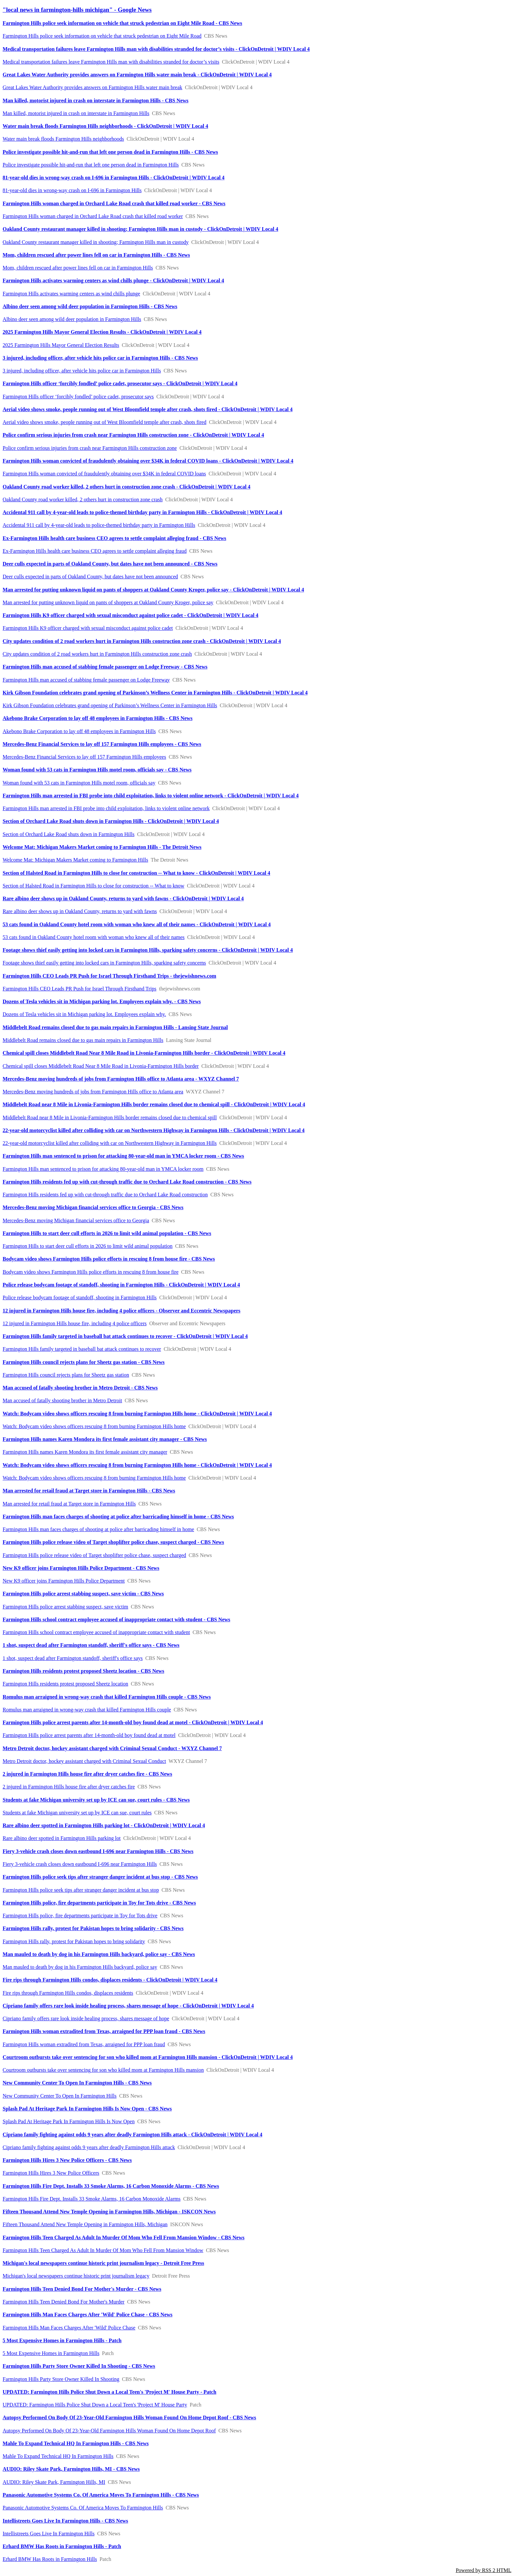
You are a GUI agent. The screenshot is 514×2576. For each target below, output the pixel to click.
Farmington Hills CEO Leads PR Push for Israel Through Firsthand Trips (79, 988)
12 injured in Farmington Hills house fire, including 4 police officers (75, 1323)
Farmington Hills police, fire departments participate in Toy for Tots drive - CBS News (99, 1903)
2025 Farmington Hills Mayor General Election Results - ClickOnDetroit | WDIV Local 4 (102, 332)
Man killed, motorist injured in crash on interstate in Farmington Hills (76, 113)
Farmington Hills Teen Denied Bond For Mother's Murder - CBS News (82, 2289)
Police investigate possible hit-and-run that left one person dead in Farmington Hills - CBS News (110, 152)
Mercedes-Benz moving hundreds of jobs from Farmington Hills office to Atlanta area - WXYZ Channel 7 (121, 1079)
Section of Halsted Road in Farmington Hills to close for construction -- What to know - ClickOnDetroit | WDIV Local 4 (136, 873)
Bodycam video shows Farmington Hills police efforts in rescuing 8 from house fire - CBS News (109, 1259)
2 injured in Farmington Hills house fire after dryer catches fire (69, 1786)
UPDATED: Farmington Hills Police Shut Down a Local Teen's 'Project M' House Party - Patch (109, 2392)
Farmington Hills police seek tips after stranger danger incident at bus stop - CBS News (100, 1877)
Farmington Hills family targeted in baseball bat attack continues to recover (82, 1349)
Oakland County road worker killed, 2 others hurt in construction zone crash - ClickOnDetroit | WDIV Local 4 (126, 486)
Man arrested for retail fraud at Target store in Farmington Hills (69, 1504)
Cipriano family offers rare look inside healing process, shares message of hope (86, 2018)
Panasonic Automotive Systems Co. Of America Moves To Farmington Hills (83, 2507)
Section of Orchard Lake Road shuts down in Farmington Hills (68, 834)
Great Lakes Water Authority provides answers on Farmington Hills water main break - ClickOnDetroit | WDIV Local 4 (137, 74)
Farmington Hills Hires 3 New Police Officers (51, 2173)
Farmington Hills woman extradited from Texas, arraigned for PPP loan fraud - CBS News (104, 2031)
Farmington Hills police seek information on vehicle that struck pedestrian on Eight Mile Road (102, 36)
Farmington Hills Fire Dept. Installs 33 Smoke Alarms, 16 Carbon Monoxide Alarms (92, 2199)
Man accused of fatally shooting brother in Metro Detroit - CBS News (80, 1387)
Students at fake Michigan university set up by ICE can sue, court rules (77, 1812)
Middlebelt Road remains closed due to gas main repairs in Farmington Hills (83, 1040)
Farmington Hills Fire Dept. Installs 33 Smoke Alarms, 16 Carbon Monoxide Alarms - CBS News (111, 2186)
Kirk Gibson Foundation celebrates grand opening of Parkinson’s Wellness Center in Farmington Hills (110, 705)
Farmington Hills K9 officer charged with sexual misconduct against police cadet (88, 628)
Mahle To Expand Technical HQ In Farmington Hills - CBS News (75, 2443)
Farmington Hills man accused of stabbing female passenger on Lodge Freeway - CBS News (105, 666)
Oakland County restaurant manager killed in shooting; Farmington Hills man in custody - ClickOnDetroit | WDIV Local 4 (140, 229)
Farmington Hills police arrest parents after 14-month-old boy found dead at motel (89, 1735)
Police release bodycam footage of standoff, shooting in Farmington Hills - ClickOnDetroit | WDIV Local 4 (121, 1285)
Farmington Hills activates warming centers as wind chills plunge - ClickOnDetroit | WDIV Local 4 (113, 280)
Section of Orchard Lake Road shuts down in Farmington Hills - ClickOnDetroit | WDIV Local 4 (111, 821)
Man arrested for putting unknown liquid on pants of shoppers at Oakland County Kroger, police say (108, 602)
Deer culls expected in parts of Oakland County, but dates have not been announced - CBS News (110, 564)
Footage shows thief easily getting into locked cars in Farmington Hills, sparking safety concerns (104, 963)
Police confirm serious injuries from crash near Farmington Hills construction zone (90, 448)
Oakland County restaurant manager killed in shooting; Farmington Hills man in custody (95, 242)
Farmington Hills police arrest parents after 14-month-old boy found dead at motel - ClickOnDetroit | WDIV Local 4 (133, 1722)
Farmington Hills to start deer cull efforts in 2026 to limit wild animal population (87, 1246)
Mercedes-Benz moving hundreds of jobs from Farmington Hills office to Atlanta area (93, 1091)
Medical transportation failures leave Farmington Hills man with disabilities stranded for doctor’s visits (111, 62)
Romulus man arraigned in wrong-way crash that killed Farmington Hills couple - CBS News (107, 1697)
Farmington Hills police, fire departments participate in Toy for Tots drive (80, 1915)
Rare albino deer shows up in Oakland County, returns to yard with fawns (80, 911)
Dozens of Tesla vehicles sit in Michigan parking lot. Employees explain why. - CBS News (102, 1001)
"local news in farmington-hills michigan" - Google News (77, 9)
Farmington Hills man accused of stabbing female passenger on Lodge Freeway (86, 680)
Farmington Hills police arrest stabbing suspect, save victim (65, 1606)
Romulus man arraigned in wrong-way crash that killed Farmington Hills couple (87, 1709)
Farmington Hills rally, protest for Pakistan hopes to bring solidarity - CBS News (93, 1928)
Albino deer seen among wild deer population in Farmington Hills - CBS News (90, 306)
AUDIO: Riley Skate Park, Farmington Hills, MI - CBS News (71, 2469)
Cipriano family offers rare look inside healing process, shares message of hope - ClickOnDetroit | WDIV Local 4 (128, 2005)
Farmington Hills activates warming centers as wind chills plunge (71, 293)
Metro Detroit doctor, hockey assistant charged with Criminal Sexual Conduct (84, 1761)
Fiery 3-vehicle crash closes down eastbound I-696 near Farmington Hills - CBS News (98, 1851)
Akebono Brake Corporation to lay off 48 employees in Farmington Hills (79, 731)
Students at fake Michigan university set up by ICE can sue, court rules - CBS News (96, 1800)
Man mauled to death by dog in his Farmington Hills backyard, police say (80, 1967)
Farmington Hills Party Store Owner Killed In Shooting (61, 2379)
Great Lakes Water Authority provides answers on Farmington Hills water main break (92, 87)
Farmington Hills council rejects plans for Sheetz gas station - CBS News (84, 1362)
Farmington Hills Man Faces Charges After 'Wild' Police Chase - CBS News (87, 2314)
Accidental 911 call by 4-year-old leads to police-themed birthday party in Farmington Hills (99, 525)
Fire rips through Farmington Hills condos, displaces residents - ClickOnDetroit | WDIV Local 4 (110, 1980)
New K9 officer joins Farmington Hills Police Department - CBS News (81, 1568)
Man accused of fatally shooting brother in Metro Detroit (62, 1400)
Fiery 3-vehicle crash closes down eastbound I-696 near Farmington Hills (80, 1864)
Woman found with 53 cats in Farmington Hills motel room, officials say (79, 783)
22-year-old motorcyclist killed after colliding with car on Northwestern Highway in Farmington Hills (110, 1143)
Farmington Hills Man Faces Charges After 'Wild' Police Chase (69, 2327)
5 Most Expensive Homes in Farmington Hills (51, 2353)
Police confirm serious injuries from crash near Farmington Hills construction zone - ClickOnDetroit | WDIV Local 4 (133, 435)
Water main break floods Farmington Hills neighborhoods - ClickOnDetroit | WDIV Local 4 (105, 126)
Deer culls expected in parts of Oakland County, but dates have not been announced (90, 576)
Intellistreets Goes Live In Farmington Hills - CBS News (65, 2521)
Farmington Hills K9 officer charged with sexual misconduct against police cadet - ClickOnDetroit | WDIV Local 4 (130, 615)
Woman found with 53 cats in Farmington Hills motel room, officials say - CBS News (97, 769)
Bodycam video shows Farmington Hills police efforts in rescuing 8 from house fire (91, 1272)
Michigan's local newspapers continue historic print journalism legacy (76, 2276)
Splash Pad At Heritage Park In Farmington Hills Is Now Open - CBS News (87, 2108)
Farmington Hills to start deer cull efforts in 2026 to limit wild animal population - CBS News (107, 1233)
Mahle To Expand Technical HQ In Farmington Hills (58, 2456)
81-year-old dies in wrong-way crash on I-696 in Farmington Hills (72, 190)
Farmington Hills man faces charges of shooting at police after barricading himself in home (98, 1529)
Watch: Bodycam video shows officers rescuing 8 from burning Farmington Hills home (94, 1426)
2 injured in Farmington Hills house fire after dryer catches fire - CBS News (87, 1774)
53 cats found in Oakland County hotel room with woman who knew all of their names (94, 937)
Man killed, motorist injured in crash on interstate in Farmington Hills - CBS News (95, 100)
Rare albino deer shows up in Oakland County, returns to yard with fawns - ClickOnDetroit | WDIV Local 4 (123, 898)
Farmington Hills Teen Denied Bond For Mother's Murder (64, 2302)
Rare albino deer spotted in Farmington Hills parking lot (62, 1838)
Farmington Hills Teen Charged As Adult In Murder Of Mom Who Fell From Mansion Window (103, 2250)
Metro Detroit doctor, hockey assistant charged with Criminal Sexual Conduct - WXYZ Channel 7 (112, 1748)
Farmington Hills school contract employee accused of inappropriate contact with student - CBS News (116, 1619)
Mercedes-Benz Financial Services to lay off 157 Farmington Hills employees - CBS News (102, 744)
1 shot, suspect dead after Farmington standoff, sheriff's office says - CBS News (91, 1645)
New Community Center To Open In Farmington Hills (59, 2096)
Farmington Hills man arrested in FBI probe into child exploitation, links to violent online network (106, 808)
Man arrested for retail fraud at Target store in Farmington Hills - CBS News (89, 1490)
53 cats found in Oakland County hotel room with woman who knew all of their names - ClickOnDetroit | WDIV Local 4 (137, 924)
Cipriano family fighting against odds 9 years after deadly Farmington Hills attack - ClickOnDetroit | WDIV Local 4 (132, 2134)
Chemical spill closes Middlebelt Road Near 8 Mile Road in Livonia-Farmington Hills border (101, 1066)
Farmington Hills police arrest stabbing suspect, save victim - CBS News (83, 1593)
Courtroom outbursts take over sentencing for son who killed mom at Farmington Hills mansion (103, 2070)
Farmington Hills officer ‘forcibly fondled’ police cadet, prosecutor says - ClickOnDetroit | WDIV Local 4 (120, 383)
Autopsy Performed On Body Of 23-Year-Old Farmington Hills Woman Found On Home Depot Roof (109, 2430)
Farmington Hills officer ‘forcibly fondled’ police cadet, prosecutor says (78, 396)
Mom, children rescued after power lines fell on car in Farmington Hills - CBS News (96, 255)
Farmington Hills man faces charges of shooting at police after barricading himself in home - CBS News (118, 1516)
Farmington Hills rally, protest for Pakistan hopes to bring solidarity (74, 1941)
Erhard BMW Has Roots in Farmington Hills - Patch (62, 2546)
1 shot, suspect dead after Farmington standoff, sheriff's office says (73, 1658)
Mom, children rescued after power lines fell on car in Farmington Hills (78, 267)
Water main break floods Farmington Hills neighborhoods (63, 139)
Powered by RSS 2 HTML (483, 2570)
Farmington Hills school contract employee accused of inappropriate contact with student (96, 1632)
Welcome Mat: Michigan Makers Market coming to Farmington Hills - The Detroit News (102, 847)
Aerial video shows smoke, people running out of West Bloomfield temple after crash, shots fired (104, 422)
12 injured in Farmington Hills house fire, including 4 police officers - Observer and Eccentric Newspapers (121, 1310)
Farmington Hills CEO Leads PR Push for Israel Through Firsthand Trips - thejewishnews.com (109, 976)
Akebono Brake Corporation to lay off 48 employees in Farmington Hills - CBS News (97, 718)
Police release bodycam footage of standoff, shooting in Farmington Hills (80, 1297)
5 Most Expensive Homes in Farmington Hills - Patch (62, 2340)
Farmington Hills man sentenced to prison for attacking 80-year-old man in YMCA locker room (103, 1169)
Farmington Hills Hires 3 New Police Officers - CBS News (67, 2160)
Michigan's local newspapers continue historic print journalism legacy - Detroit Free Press (103, 2263)
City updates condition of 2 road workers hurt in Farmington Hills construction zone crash (97, 654)
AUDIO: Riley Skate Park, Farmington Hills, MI (54, 2482)
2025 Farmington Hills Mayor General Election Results (61, 345)
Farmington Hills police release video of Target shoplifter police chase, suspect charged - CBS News (113, 1542)
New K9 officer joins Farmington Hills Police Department (64, 1581)
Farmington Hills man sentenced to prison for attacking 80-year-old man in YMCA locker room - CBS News (123, 1156)
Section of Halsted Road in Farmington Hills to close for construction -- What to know (93, 886)
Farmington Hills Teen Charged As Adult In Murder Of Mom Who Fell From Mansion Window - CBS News (124, 2237)
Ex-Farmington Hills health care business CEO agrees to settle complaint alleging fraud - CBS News (114, 538)
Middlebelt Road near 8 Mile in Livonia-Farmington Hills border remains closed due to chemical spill (110, 1117)
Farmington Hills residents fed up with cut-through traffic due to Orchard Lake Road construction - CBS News (127, 1182)
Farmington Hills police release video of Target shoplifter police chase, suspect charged (94, 1555)
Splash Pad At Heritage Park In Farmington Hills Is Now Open (69, 2121)
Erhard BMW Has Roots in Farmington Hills (50, 2559)
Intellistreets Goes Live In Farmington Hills (48, 2533)
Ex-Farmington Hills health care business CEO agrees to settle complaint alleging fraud (95, 551)
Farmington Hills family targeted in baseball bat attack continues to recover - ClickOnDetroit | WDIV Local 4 (125, 1336)
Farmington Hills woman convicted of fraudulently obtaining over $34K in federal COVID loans (104, 473)
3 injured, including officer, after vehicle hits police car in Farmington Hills (82, 370)
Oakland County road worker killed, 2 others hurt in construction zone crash (83, 499)
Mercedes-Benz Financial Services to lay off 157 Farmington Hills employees (84, 757)
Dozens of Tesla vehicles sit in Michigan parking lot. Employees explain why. (84, 1014)
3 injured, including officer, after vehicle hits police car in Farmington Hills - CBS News (100, 358)
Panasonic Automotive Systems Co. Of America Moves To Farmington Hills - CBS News (101, 2495)
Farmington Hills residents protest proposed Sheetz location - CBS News (83, 1671)
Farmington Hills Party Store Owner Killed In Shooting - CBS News (79, 2366)
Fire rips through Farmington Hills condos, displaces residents (68, 1993)
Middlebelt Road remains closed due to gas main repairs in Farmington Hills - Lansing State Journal (115, 1027)
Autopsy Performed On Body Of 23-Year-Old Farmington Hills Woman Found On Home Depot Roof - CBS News (129, 2417)
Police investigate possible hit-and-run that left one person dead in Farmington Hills (91, 165)
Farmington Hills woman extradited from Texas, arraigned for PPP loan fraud (84, 2044)
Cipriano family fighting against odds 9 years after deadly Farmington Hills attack (89, 2147)
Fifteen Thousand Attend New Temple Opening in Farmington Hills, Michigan (85, 2224)
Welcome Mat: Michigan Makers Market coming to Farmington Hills (75, 860)
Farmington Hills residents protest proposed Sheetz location (65, 1684)
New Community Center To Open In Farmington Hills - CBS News (77, 2083)
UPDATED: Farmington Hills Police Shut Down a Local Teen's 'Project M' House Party (95, 2404)
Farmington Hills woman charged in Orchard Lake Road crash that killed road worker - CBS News (114, 203)
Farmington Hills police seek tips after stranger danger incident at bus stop (81, 1890)
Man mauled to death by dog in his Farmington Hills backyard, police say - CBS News (99, 1954)
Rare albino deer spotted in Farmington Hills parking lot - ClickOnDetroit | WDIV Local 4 (104, 1825)
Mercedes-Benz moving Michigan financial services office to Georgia (76, 1220)
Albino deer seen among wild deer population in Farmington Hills (72, 319)
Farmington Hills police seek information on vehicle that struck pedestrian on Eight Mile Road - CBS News (122, 23)
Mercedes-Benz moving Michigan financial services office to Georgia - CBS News (93, 1207)
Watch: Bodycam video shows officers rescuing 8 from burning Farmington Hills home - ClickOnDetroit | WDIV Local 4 (137, 1413)
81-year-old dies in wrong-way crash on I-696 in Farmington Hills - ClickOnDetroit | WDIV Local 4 (114, 177)
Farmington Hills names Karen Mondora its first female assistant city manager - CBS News (105, 1439)
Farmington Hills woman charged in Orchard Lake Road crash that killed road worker (93, 216)
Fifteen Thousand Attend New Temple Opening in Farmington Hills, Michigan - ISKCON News (109, 2211)
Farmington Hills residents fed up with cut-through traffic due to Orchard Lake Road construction (105, 1194)
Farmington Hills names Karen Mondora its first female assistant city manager (85, 1452)
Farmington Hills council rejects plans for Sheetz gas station (66, 1375)
